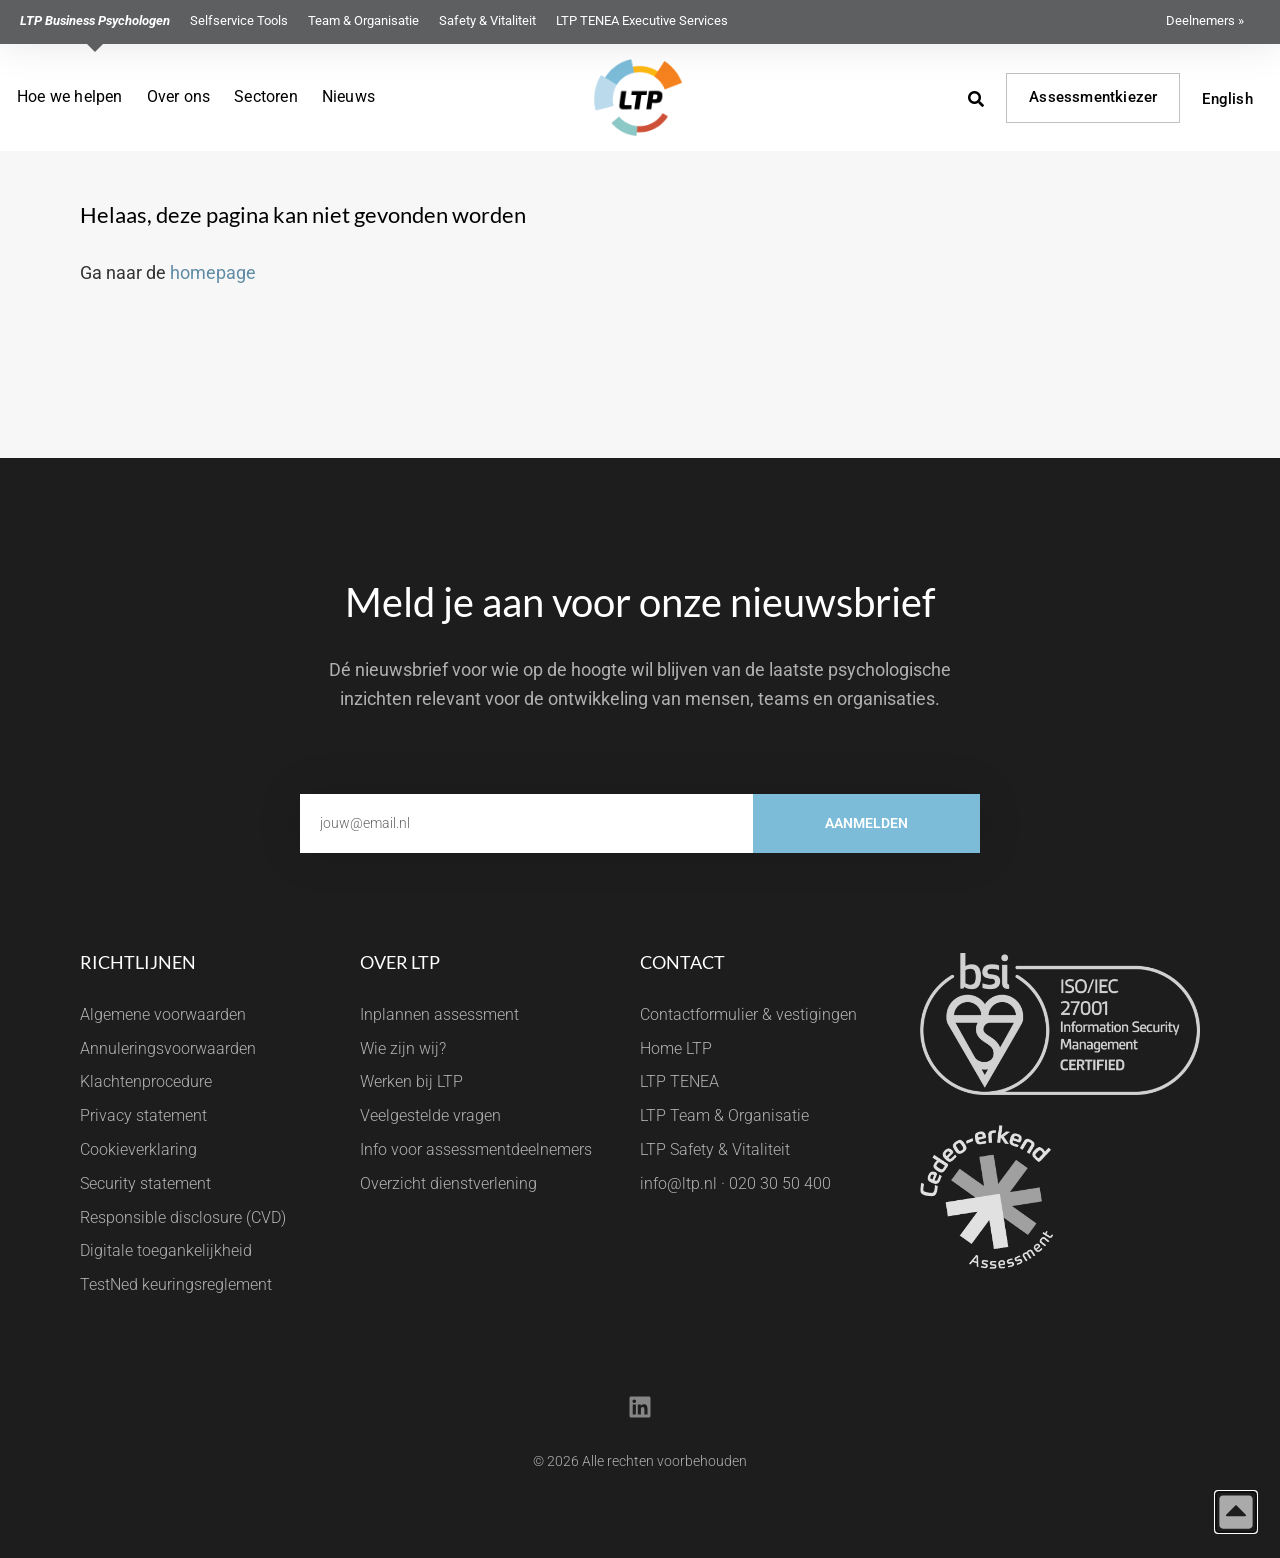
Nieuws (348, 96)
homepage (213, 272)
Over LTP (400, 962)
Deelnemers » (1205, 20)
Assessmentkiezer (1093, 97)
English (1227, 99)
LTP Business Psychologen (95, 20)
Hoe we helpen (70, 96)
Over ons (179, 96)
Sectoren (266, 96)
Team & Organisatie (363, 20)
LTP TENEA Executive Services (642, 20)
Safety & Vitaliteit (487, 20)
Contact (682, 962)
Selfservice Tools (239, 20)
